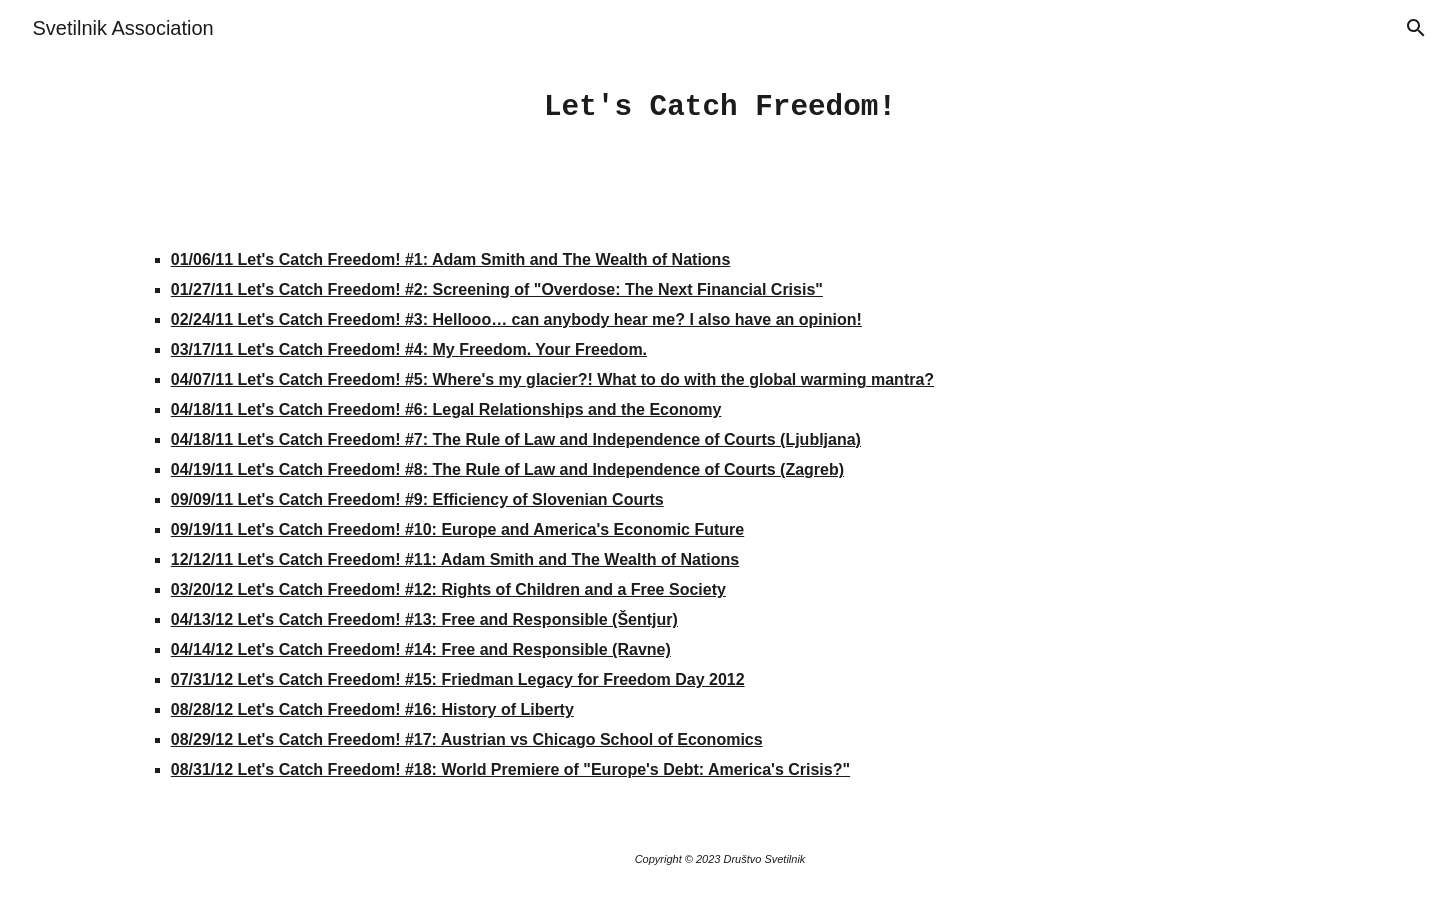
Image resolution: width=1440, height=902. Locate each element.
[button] (1416, 28)
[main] (720, 108)
